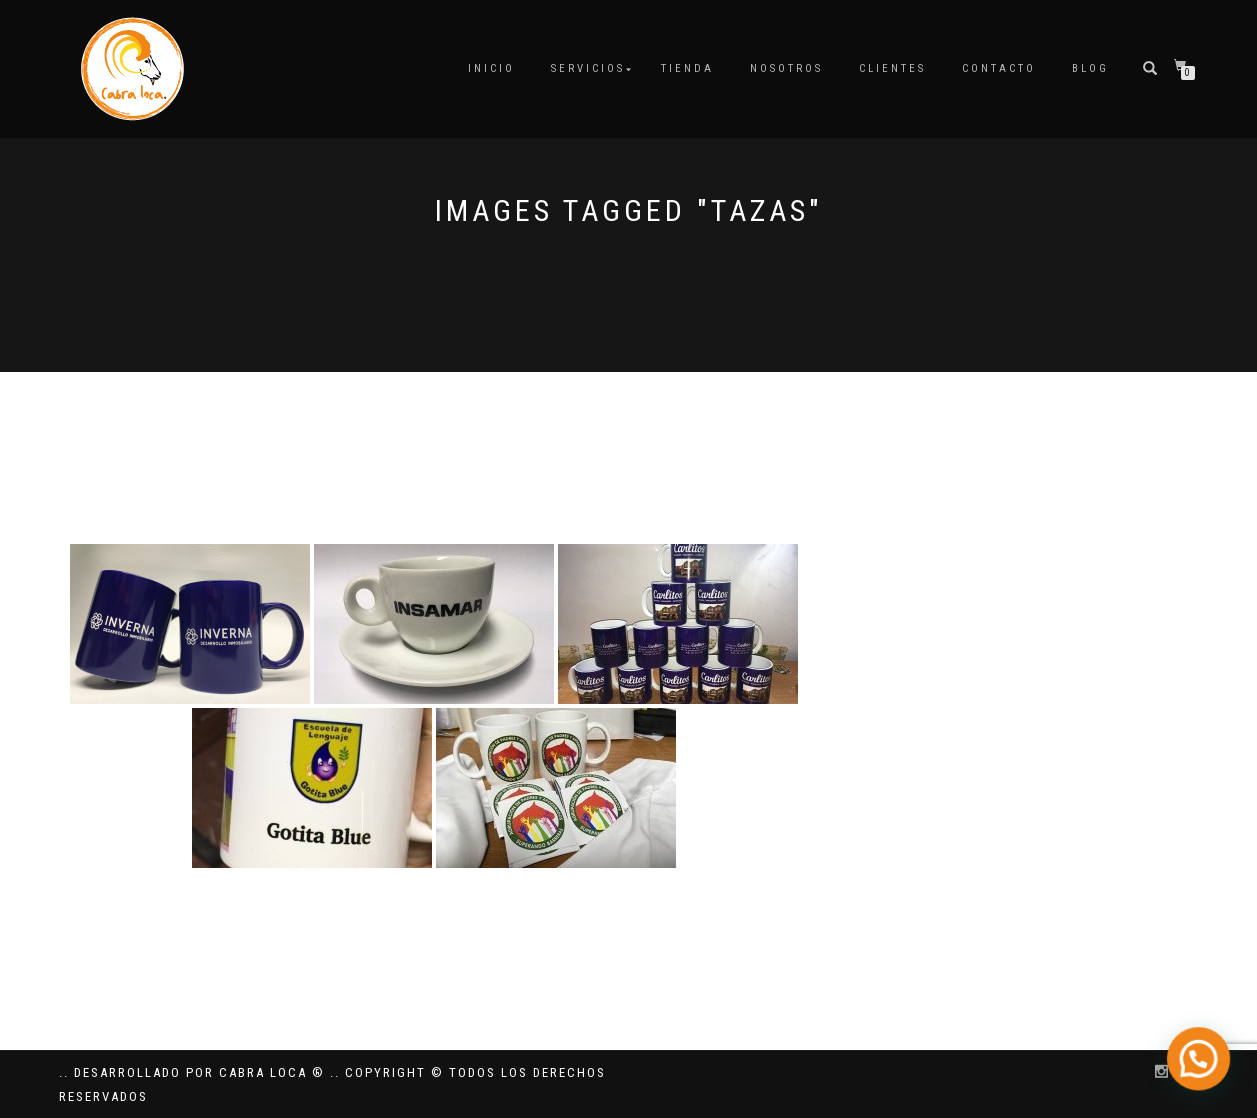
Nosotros (786, 68)
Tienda (687, 68)
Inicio (491, 68)
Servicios (588, 68)
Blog (1090, 68)
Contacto (999, 68)
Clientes (892, 68)
